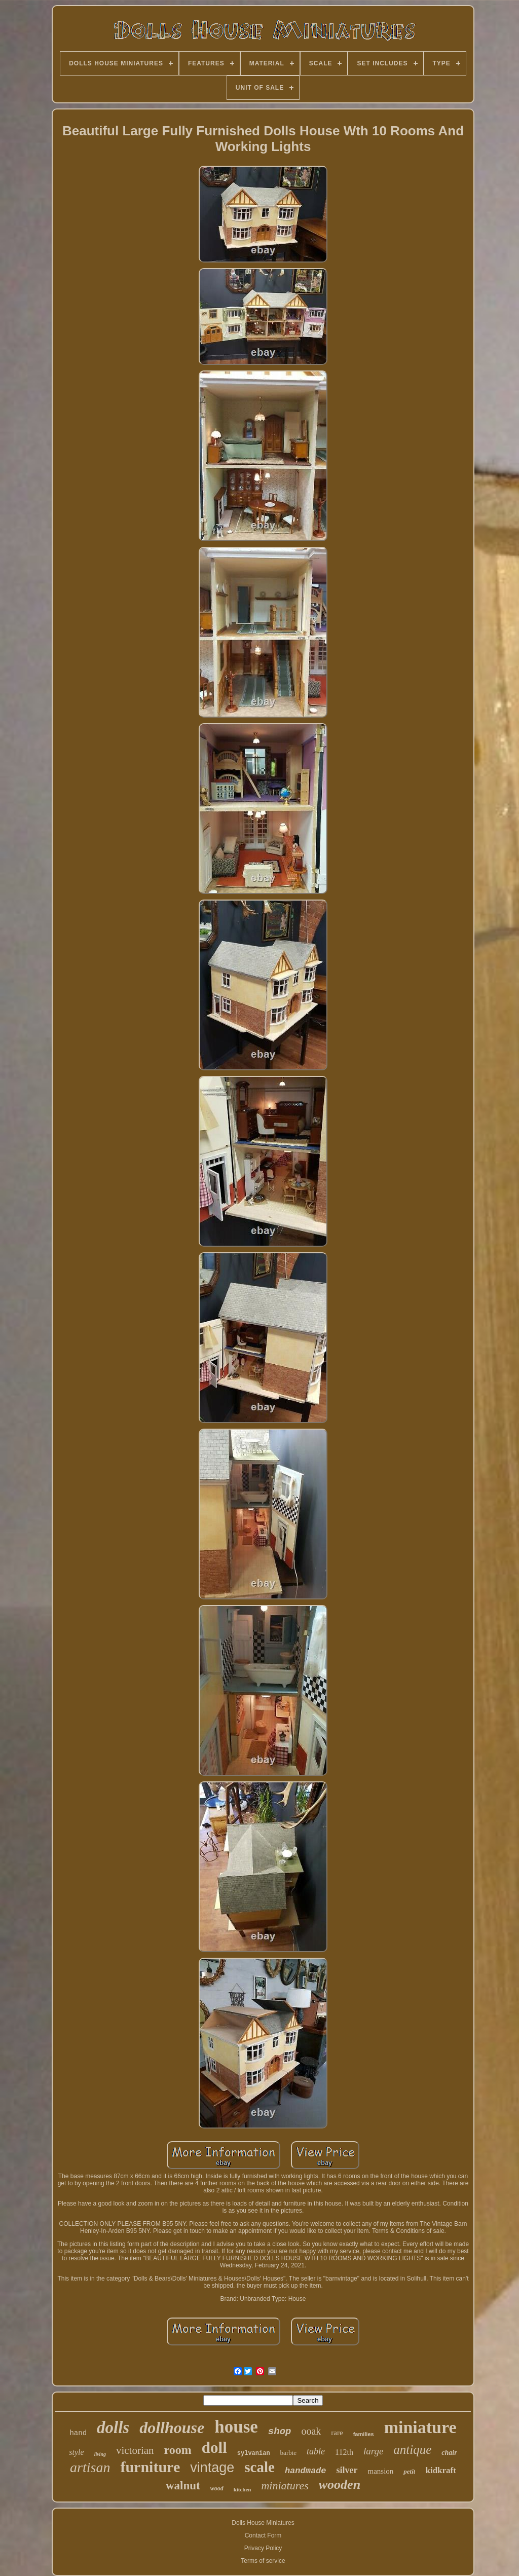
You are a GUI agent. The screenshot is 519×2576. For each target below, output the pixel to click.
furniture (150, 2466)
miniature (420, 2427)
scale (259, 2467)
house (236, 2427)
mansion (381, 2471)
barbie (288, 2452)
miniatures (284, 2485)
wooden (339, 2484)
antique (412, 2449)
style (76, 2452)
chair (449, 2452)
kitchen (242, 2489)
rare (337, 2433)
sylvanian (253, 2453)
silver (347, 2470)
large (373, 2451)
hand (78, 2433)
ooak (311, 2431)
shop (279, 2431)
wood (217, 2488)
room (178, 2449)
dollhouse (171, 2427)
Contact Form (263, 2535)
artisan (90, 2467)
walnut (183, 2485)
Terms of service (263, 2560)
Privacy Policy (263, 2548)
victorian (135, 2450)
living (100, 2454)
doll (214, 2447)
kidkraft (440, 2470)
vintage (212, 2467)
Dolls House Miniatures (263, 2522)
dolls (113, 2427)
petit (409, 2471)
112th (344, 2452)
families (363, 2434)
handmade (305, 2471)
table (316, 2451)
